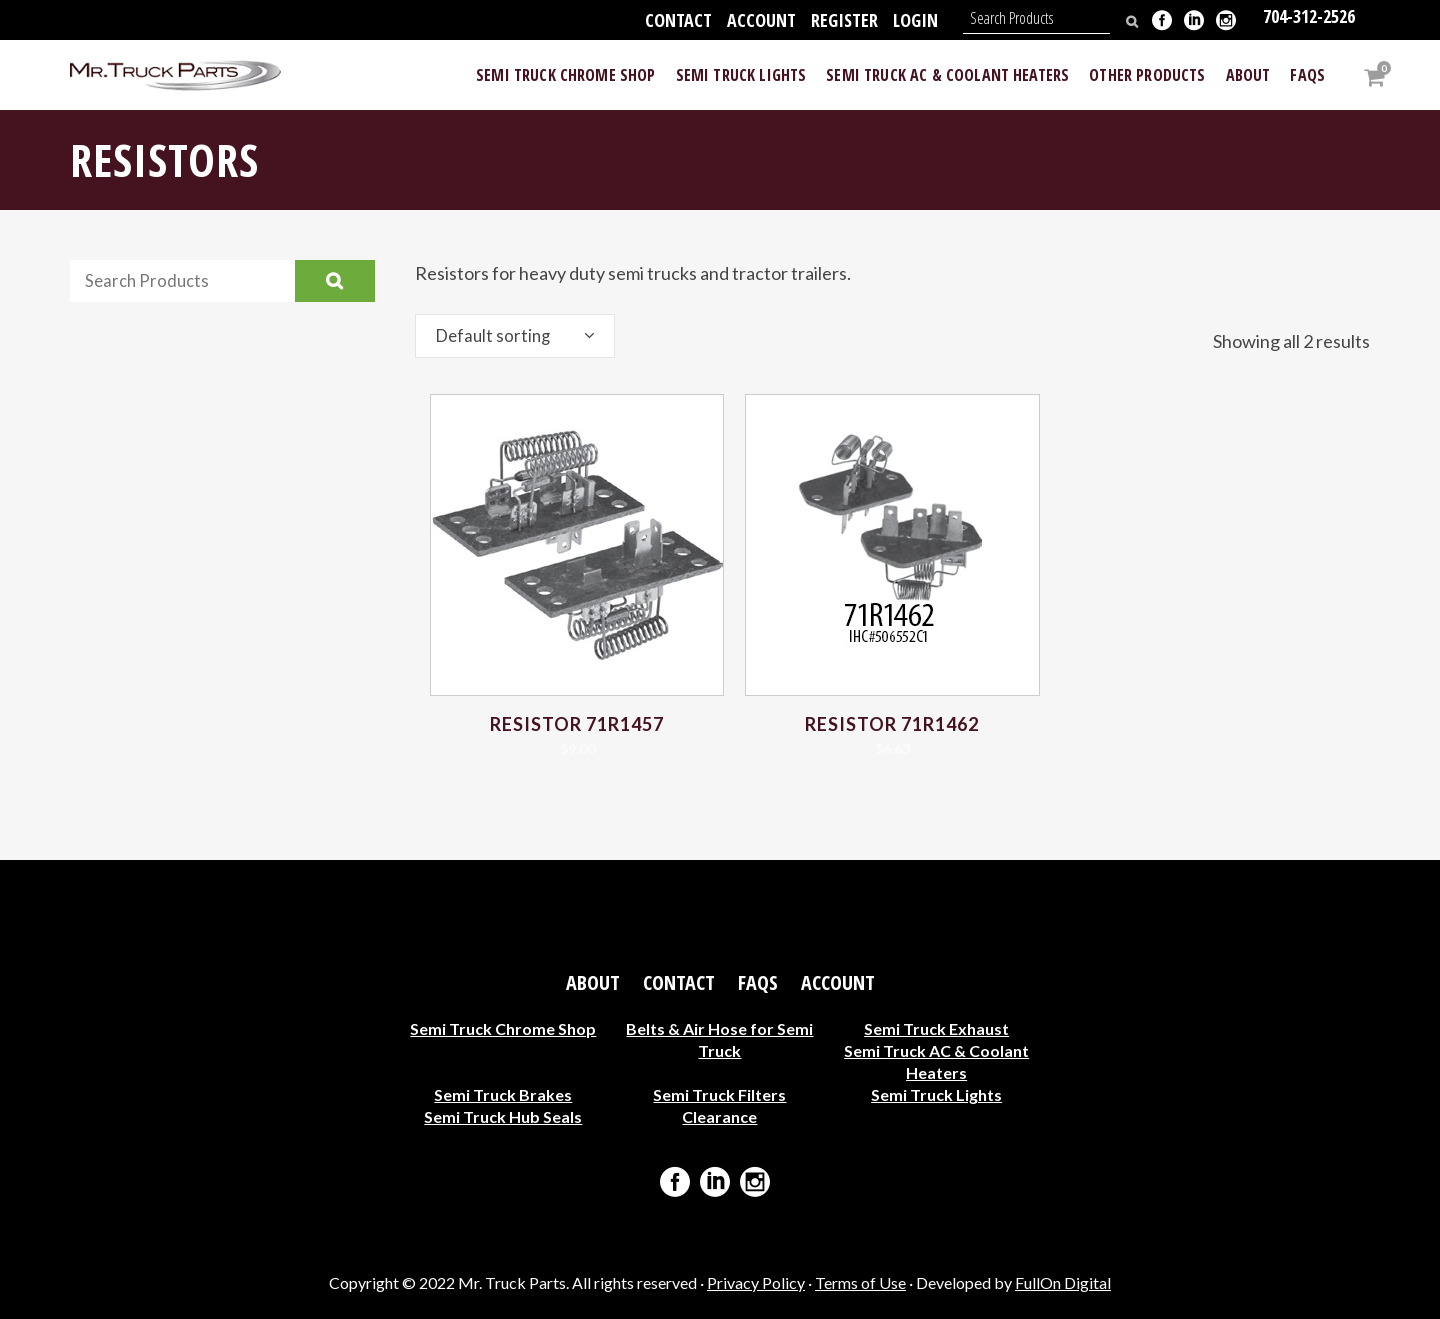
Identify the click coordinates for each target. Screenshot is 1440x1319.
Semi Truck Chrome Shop (503, 1028)
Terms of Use (860, 1282)
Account (761, 20)
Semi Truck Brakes (503, 1094)
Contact (678, 20)
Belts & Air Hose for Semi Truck (719, 1039)
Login (915, 20)
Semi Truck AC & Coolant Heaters (936, 1061)
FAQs (758, 983)
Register (844, 20)
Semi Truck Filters (719, 1094)
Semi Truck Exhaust (936, 1028)
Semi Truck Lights (936, 1094)
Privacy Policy (756, 1282)
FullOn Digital (1063, 1282)
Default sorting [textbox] (496, 336)
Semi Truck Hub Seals (503, 1116)
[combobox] (515, 336)
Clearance (719, 1116)
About (593, 983)
